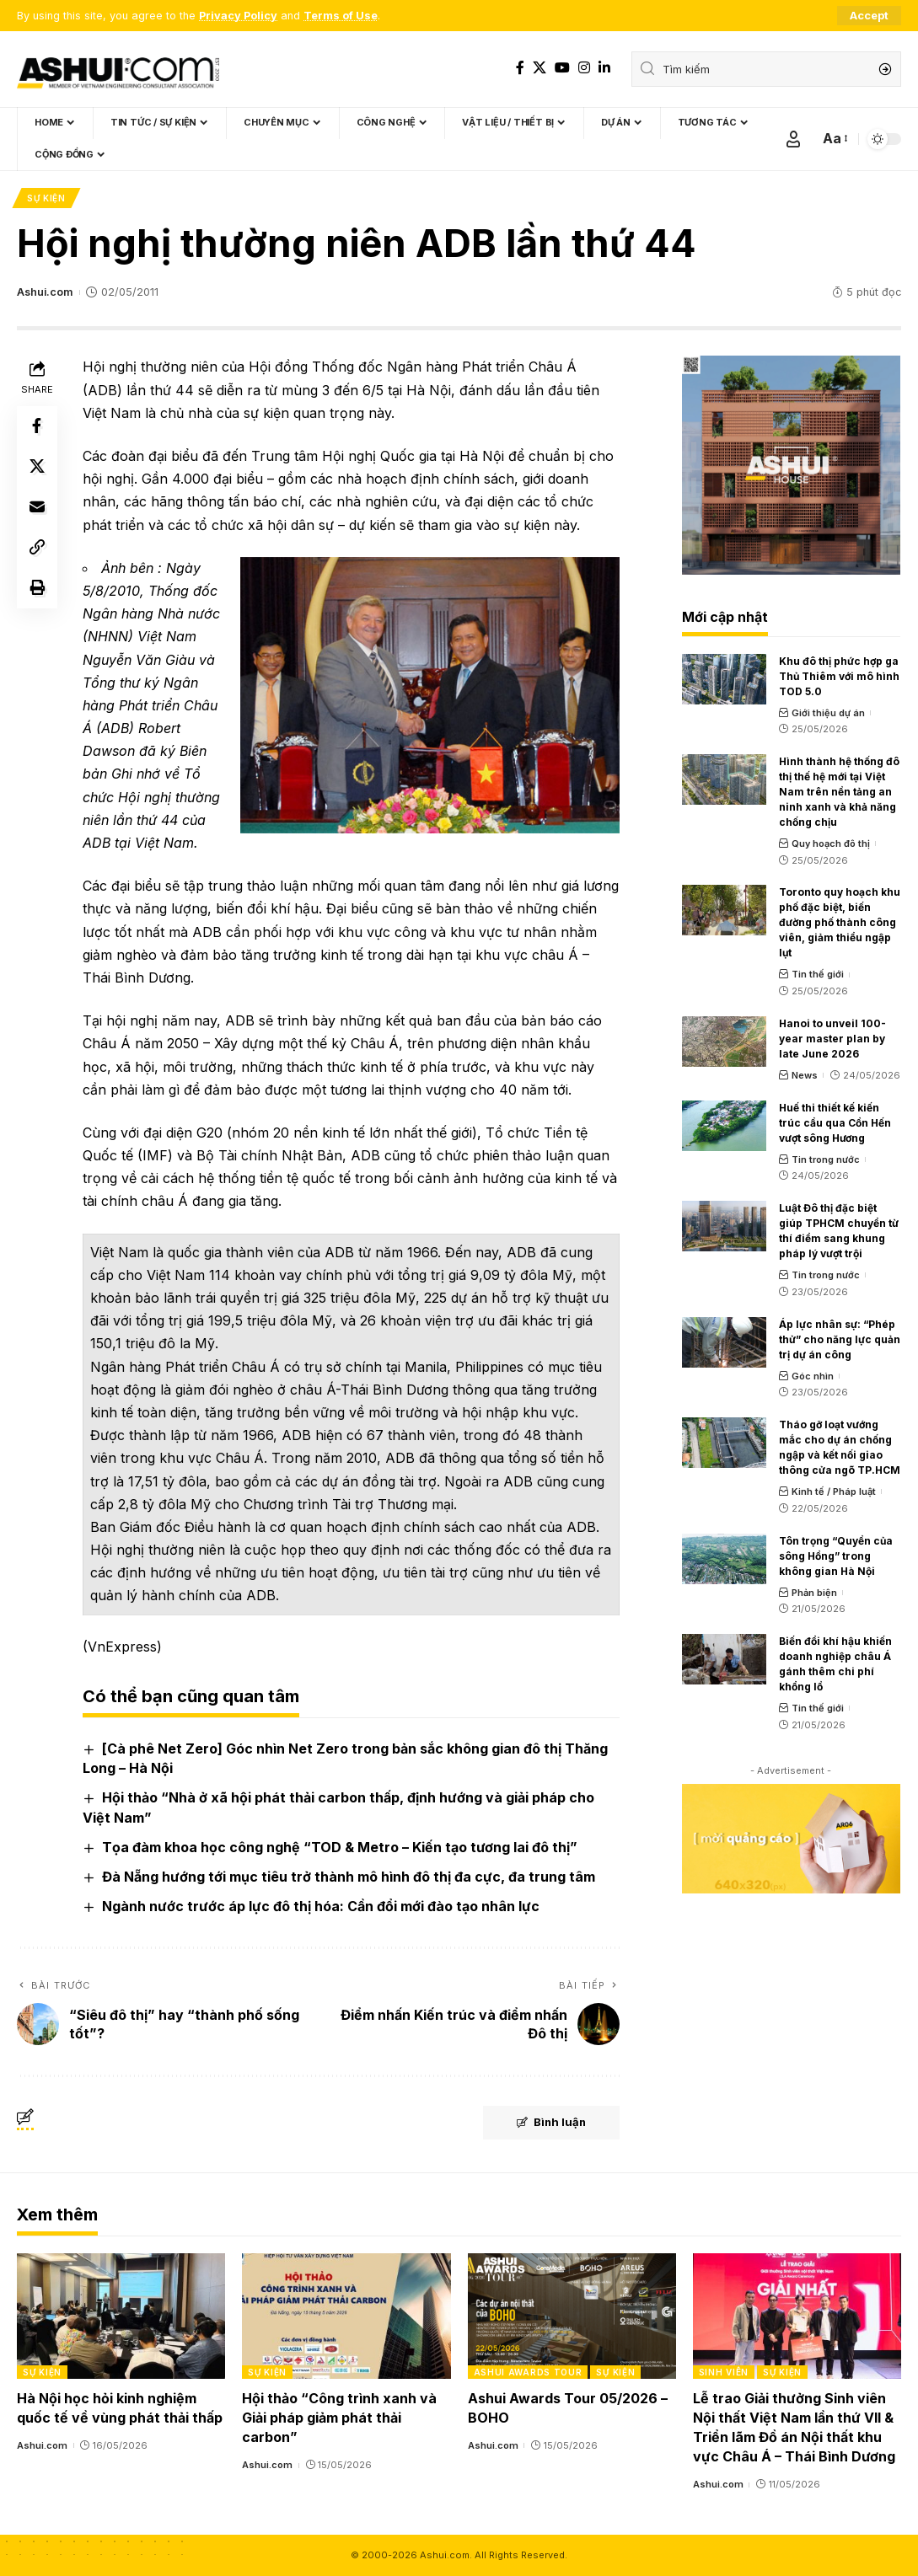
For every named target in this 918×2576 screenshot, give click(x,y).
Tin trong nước (826, 1159)
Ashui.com (44, 292)
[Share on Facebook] (37, 426)
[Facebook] (520, 67)
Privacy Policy (238, 15)
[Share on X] (37, 467)
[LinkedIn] (604, 67)
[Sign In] (793, 139)
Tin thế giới (818, 975)
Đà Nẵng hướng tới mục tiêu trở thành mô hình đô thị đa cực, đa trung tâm (348, 1876)
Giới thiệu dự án (828, 713)
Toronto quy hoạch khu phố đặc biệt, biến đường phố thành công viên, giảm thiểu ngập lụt (839, 923)
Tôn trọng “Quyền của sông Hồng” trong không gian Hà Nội (836, 1555)
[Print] (37, 588)
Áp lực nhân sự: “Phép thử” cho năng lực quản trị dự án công (839, 1339)
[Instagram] (584, 67)
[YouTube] (562, 67)
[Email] (37, 507)
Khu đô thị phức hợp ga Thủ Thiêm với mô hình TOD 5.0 (839, 676)
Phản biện (814, 1593)
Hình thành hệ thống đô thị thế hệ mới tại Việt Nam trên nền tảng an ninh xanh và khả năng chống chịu (839, 791)
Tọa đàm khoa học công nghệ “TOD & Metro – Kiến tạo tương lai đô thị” (339, 1847)
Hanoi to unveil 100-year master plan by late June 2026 (832, 1038)
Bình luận (550, 2123)
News (805, 1075)
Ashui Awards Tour (528, 2372)
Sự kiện (46, 198)
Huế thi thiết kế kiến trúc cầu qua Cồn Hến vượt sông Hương (835, 1122)
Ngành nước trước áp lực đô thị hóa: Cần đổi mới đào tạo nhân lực (321, 1906)
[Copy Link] (37, 548)
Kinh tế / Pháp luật (834, 1491)
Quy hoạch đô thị (831, 843)
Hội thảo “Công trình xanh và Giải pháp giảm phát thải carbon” (339, 2417)
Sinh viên (724, 2372)
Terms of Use (340, 15)
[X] (539, 67)
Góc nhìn (813, 1376)
